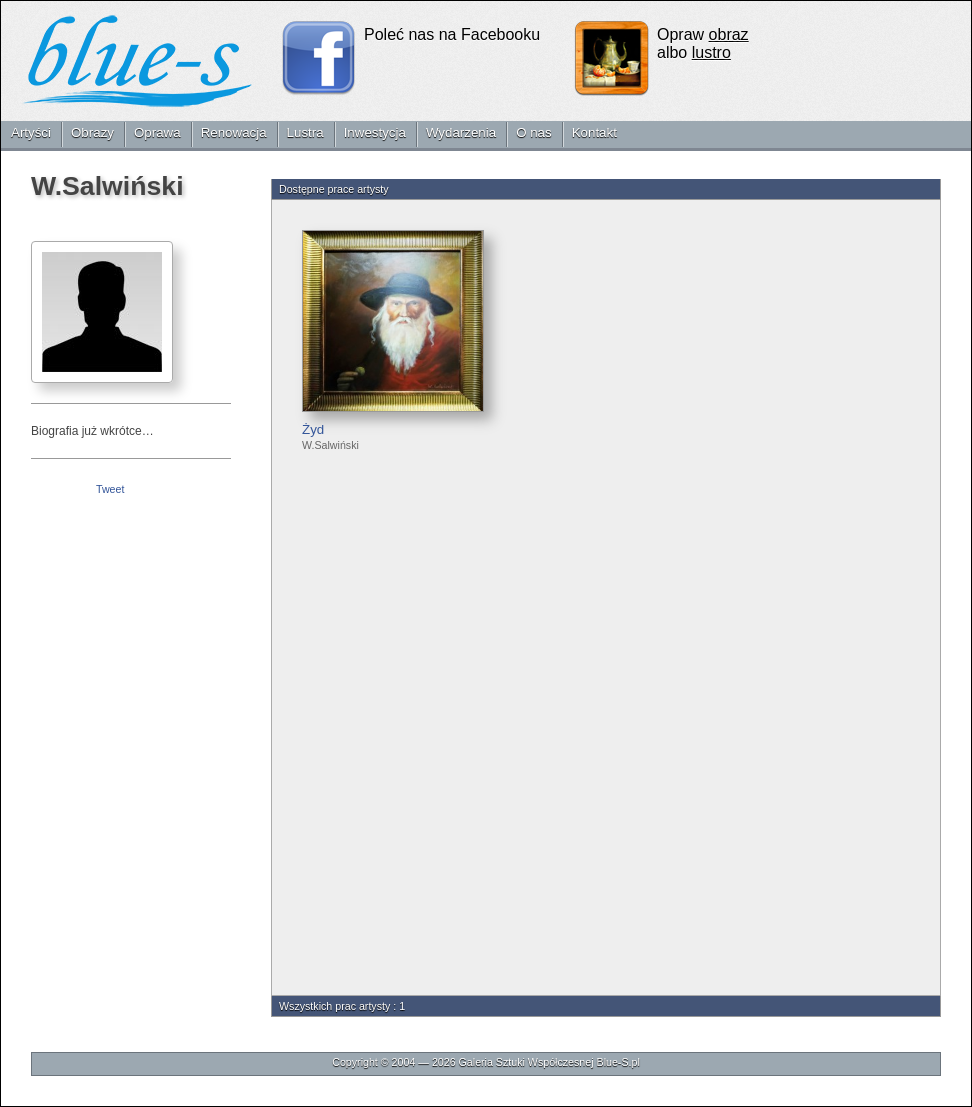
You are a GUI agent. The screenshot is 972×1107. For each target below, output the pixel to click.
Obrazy (92, 132)
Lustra (305, 132)
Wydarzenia (461, 132)
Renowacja (234, 132)
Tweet (110, 489)
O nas (534, 132)
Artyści (31, 132)
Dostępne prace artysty (334, 189)
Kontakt (594, 132)
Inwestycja (375, 132)
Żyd (313, 429)
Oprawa (157, 132)
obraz (729, 34)
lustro (711, 52)
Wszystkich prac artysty (334, 1006)
